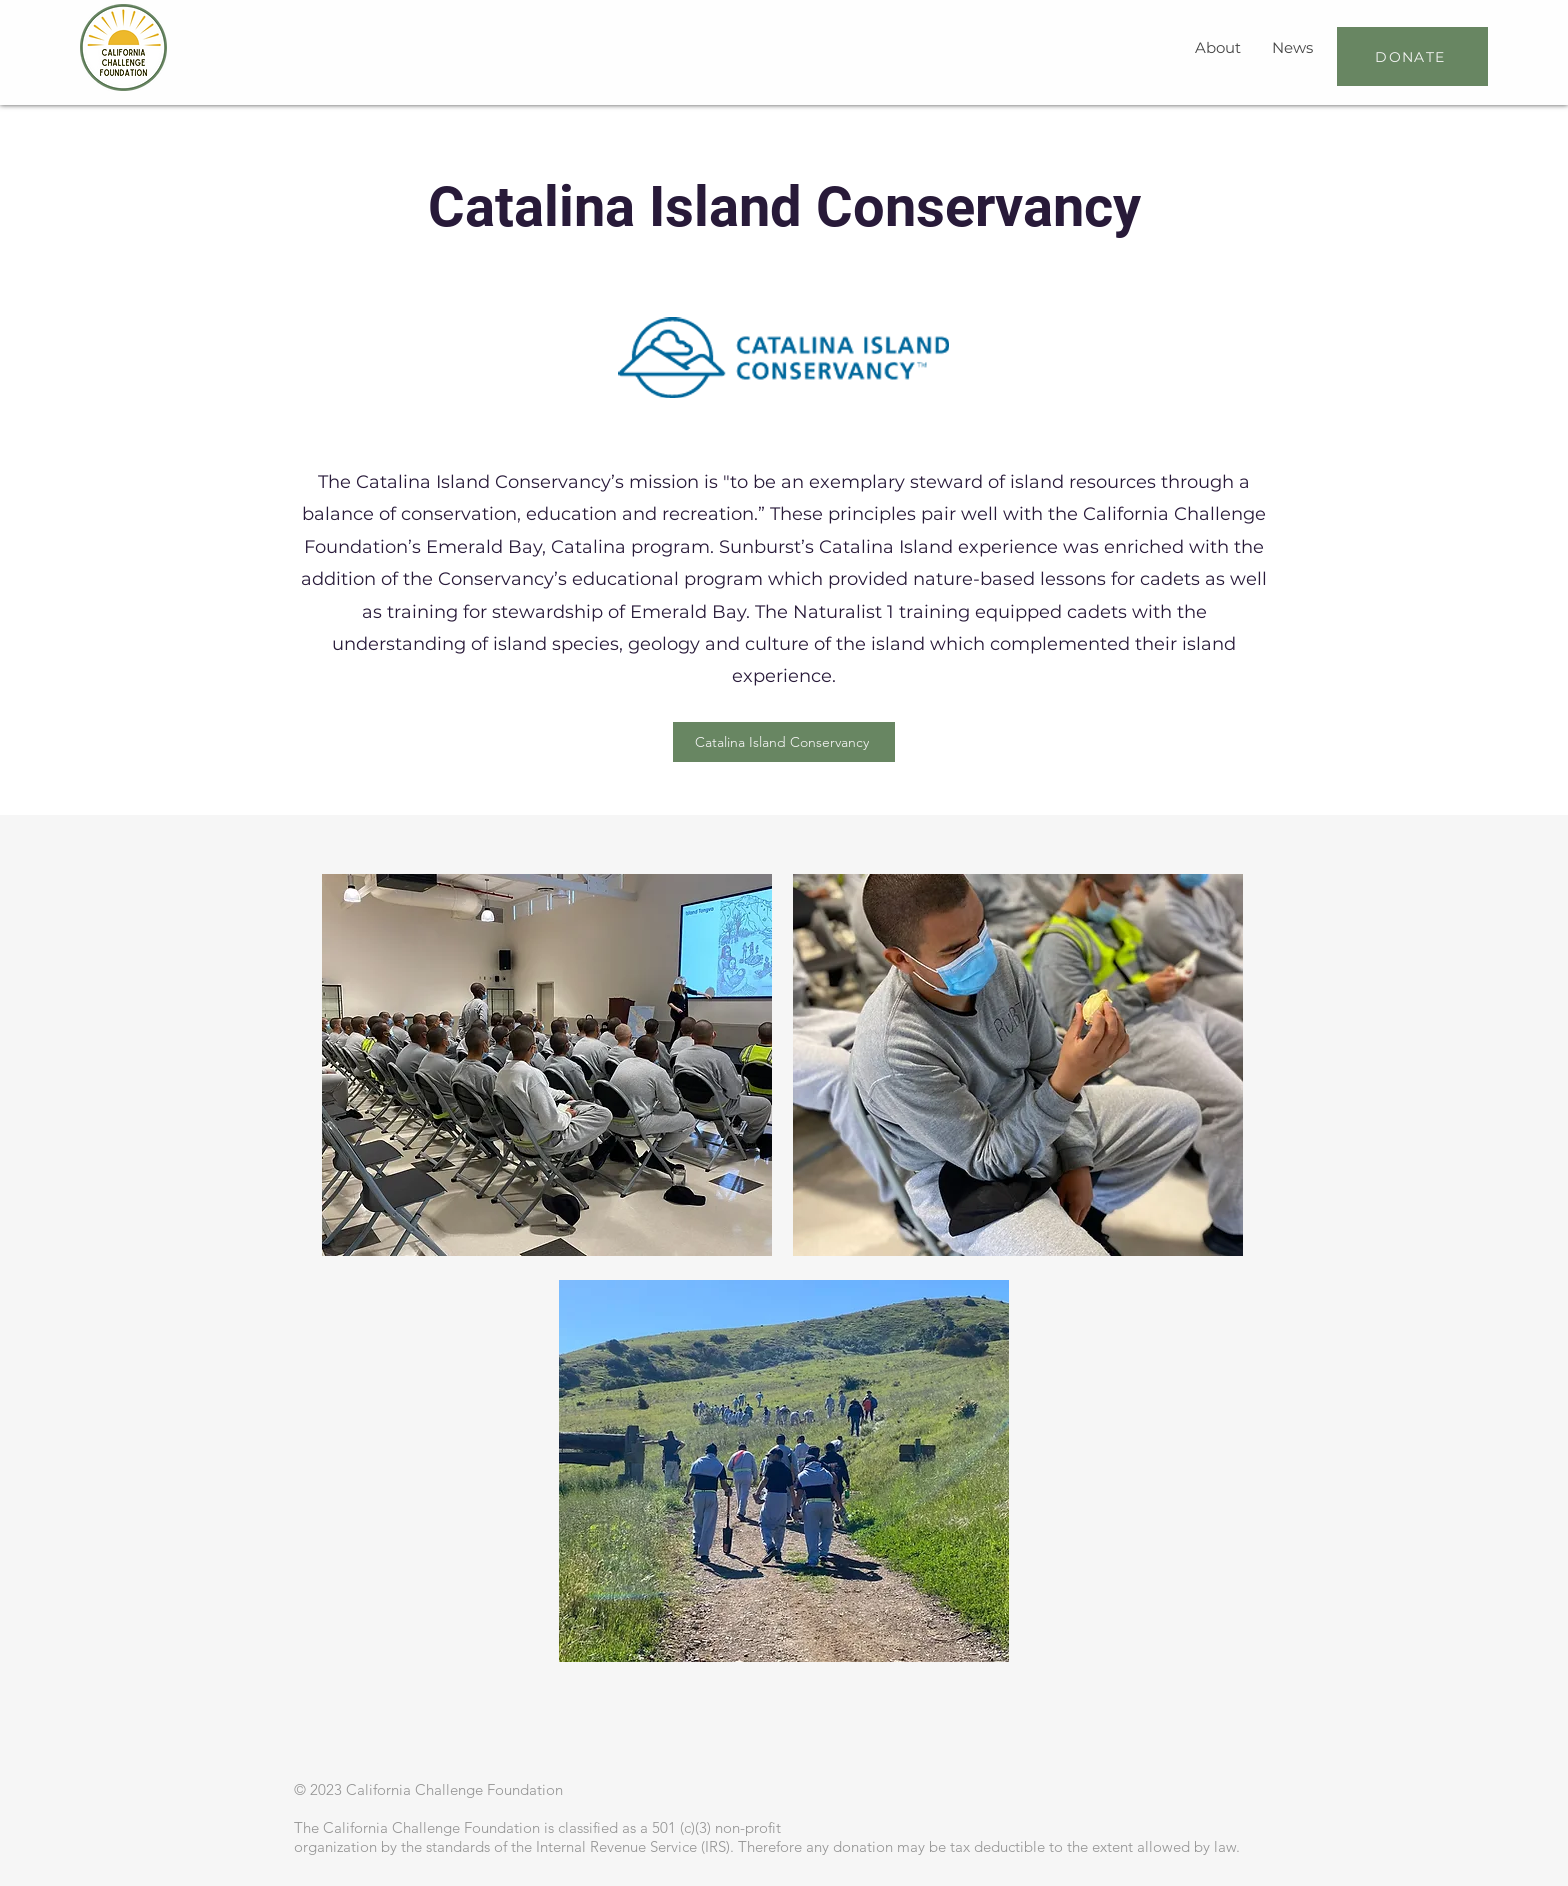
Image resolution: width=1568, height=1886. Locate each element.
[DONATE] (1412, 56)
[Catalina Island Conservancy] (784, 742)
